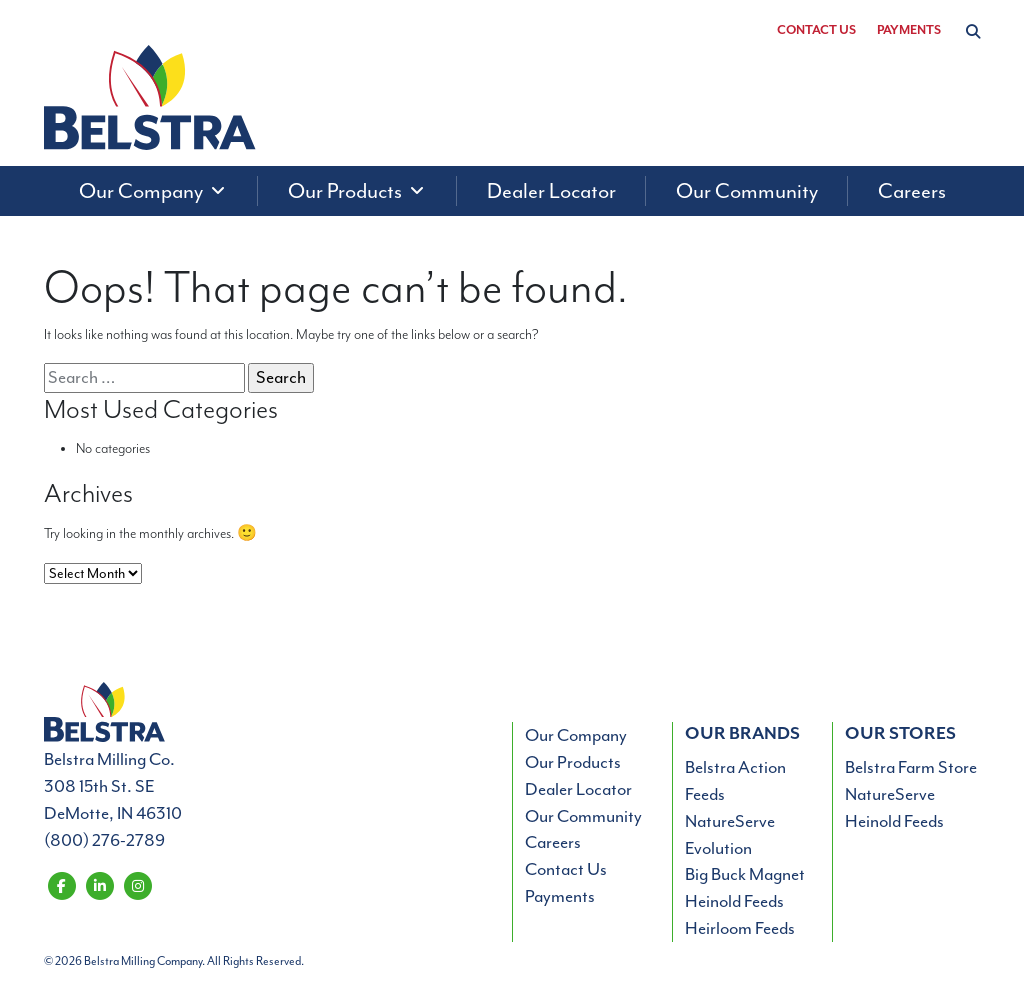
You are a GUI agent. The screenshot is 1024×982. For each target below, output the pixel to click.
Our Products (573, 762)
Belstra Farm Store (911, 767)
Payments (909, 30)
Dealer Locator (578, 789)
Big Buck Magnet (745, 874)
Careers (553, 842)
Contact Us (816, 30)
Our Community (583, 816)
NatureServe (730, 821)
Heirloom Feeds (740, 928)
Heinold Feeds (734, 901)
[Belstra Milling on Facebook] (61, 883)
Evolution (718, 848)
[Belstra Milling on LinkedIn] (99, 883)
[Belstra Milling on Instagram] (137, 883)
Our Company (576, 735)
